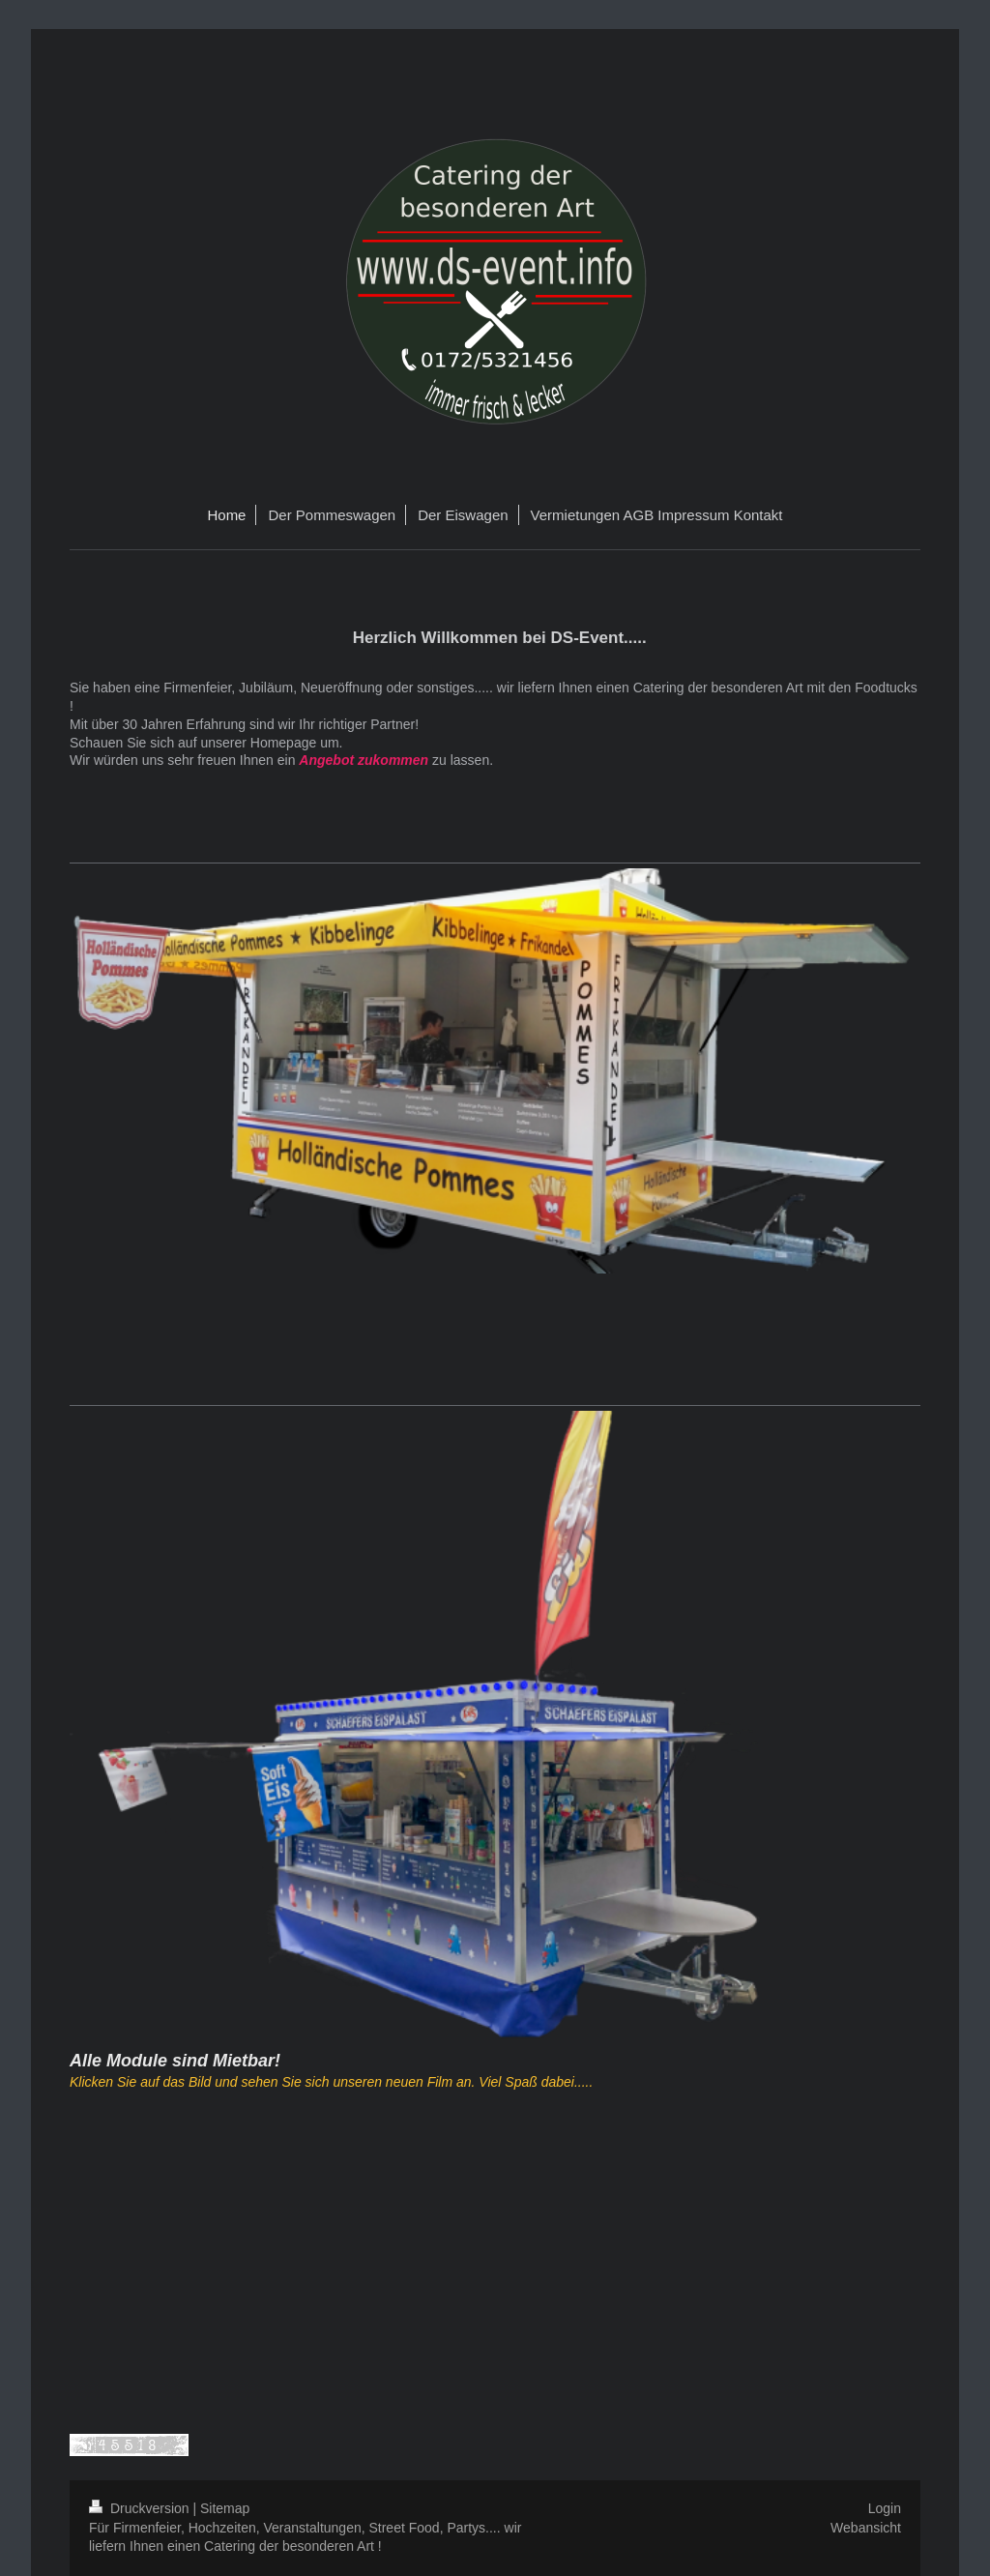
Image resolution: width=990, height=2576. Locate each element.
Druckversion (140, 2508)
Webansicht (865, 2527)
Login (884, 2508)
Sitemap (224, 2508)
